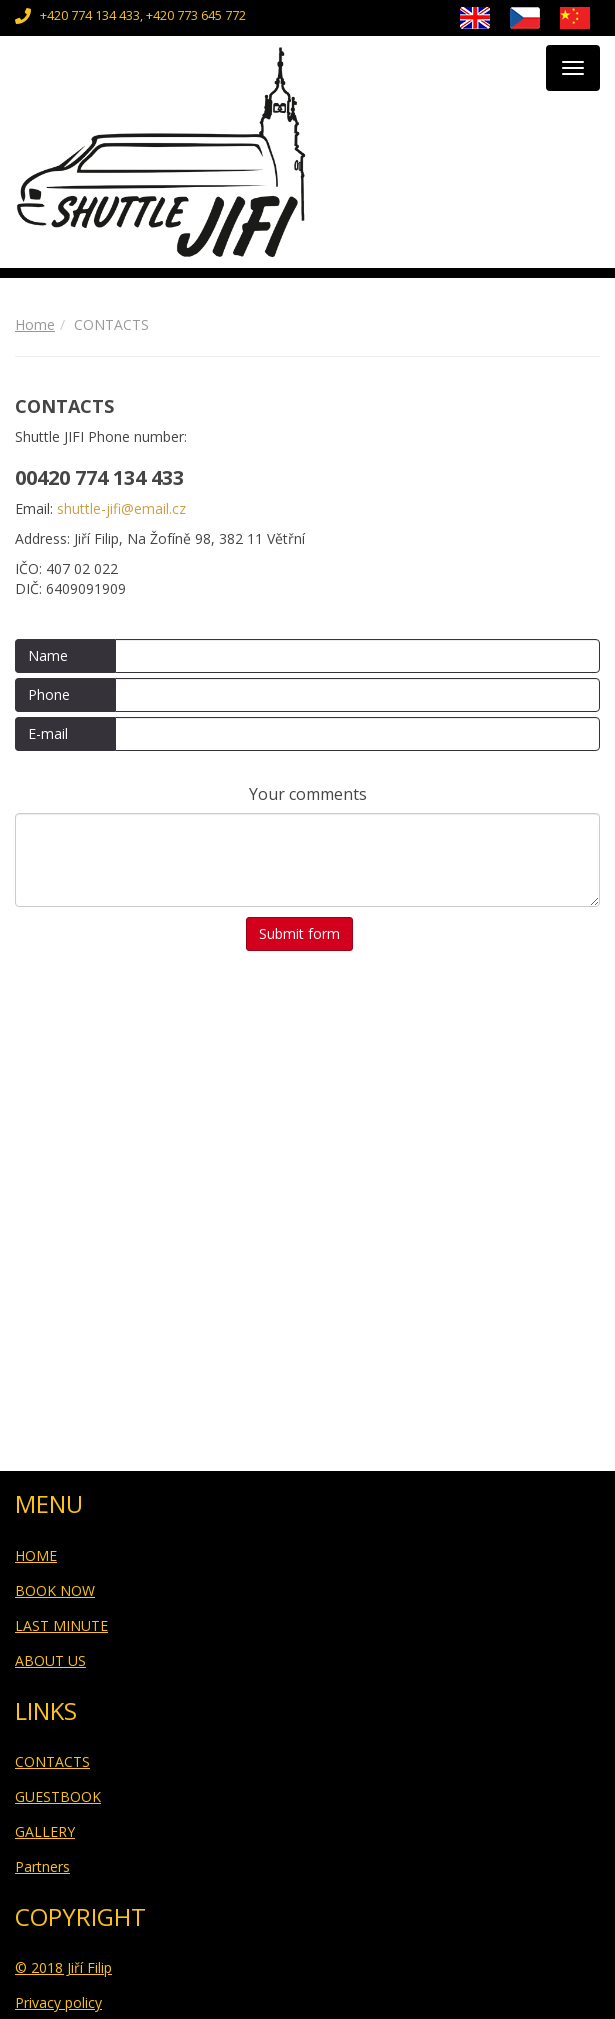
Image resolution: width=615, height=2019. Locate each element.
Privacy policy (58, 2002)
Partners (42, 1866)
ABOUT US (50, 1660)
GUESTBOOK (58, 1796)
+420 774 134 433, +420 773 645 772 (143, 15)
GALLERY (45, 1831)
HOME (36, 1555)
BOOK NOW (55, 1590)
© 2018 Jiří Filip (63, 1967)
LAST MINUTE (61, 1625)
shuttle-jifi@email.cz (121, 508)
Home (35, 324)
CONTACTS (52, 1761)
